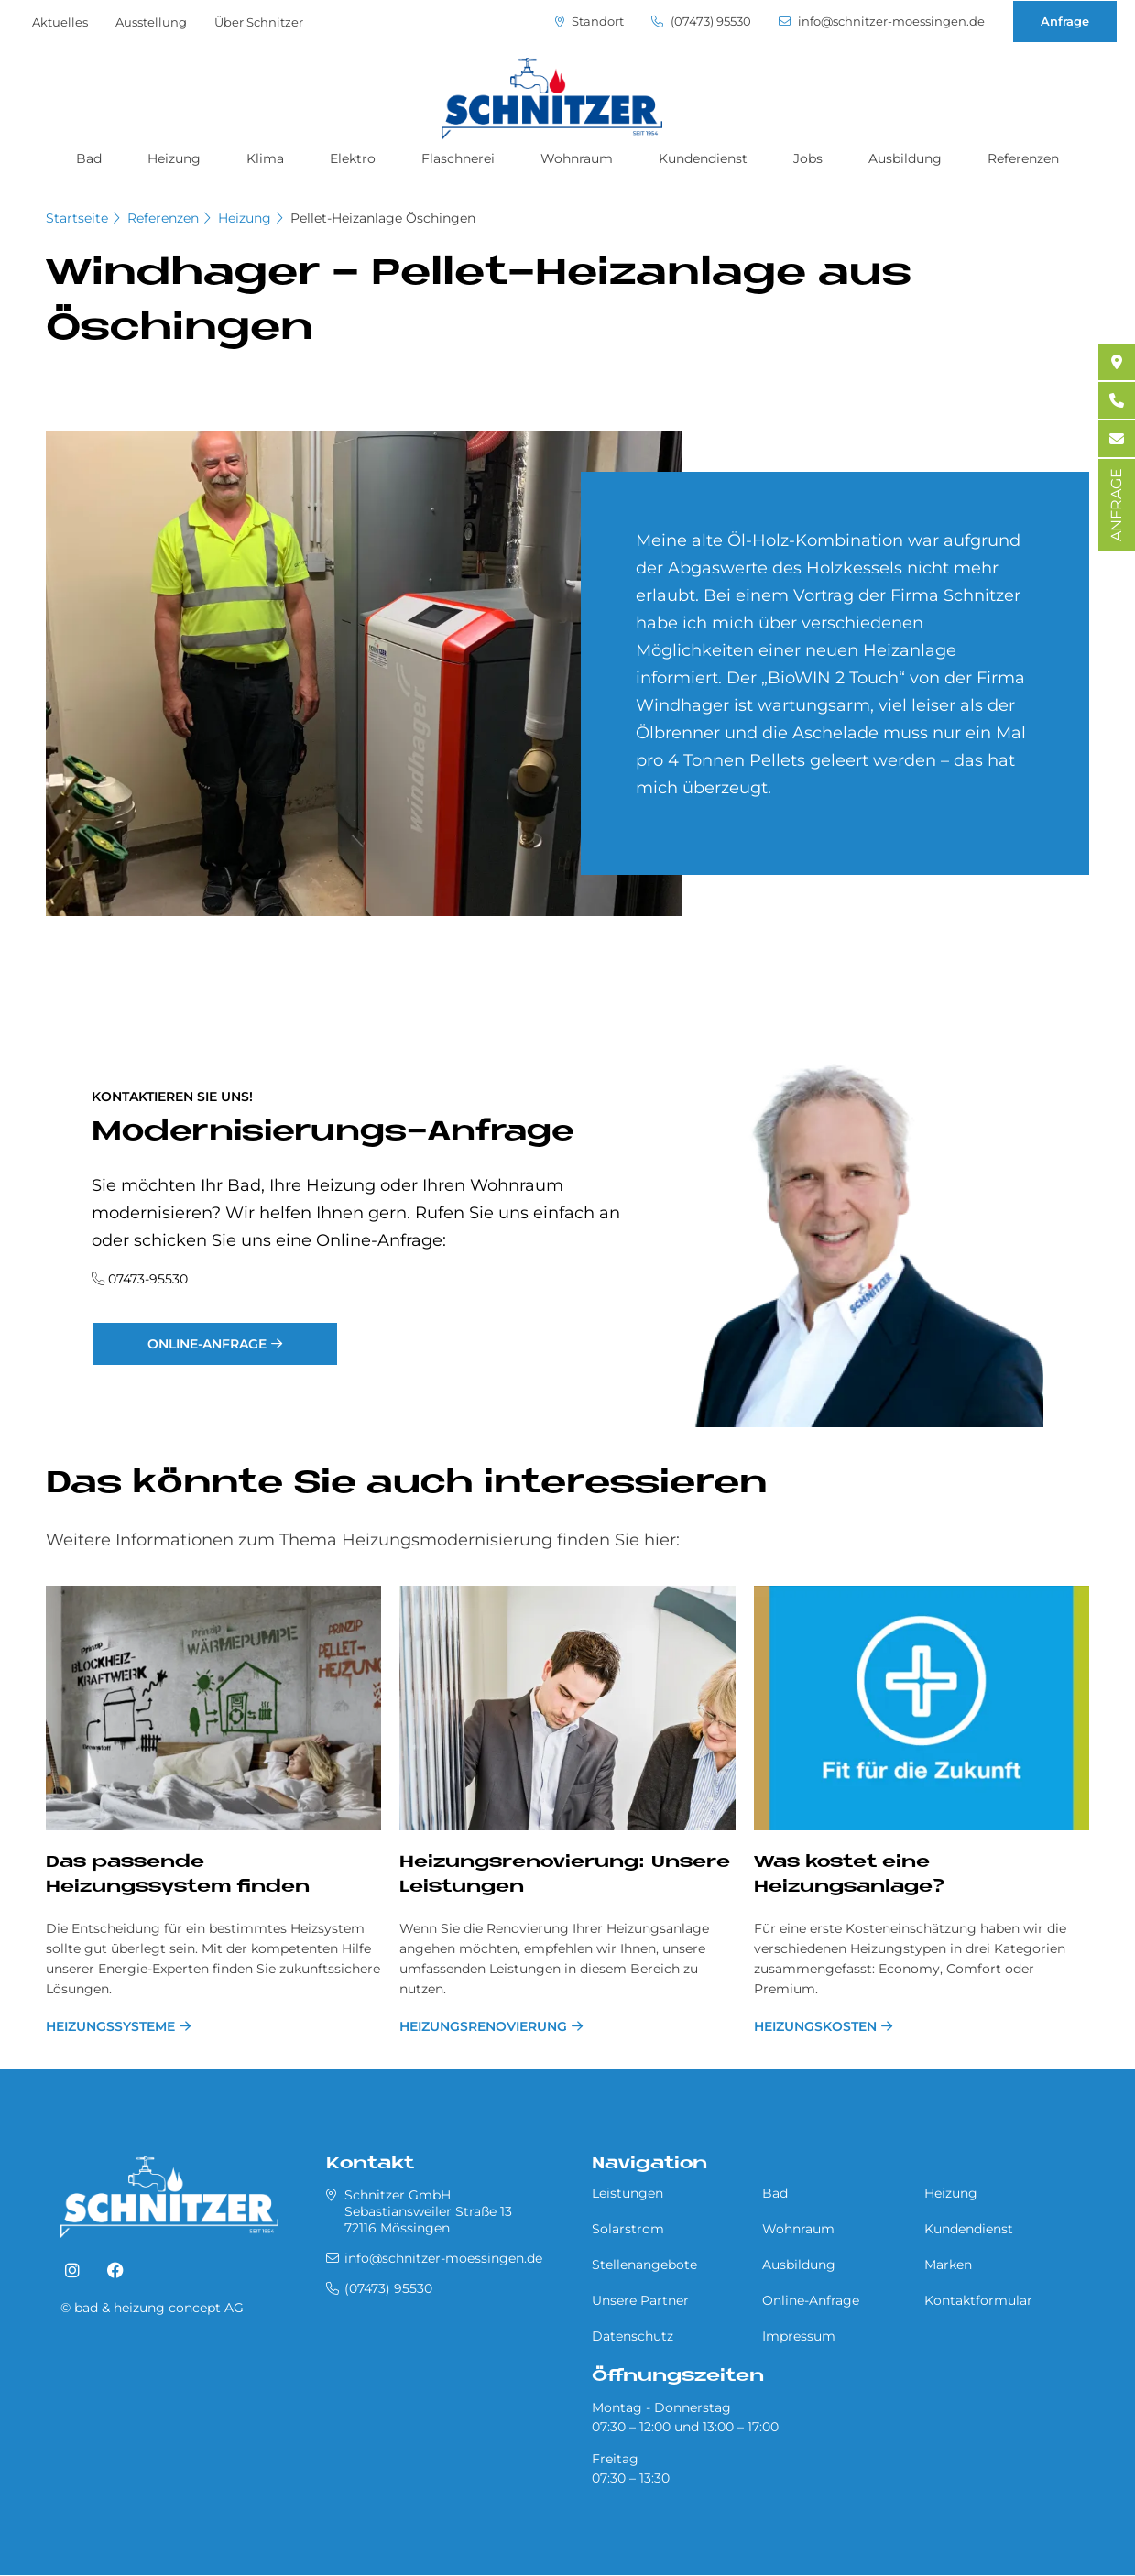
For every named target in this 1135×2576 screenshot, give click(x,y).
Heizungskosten (815, 2026)
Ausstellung (151, 22)
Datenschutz (632, 2336)
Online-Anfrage (207, 1344)
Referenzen (1023, 158)
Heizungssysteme (110, 2026)
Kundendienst (703, 158)
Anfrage (1065, 21)
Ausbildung (905, 158)
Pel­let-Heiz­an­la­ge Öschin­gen (382, 218)
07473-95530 (148, 1279)
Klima (265, 158)
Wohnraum (576, 158)
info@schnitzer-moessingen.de (882, 21)
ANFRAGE (1116, 504)
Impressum (798, 2336)
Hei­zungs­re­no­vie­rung (483, 2026)
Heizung (174, 158)
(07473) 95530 (701, 21)
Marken (948, 2264)
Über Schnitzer (258, 22)
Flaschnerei (458, 158)
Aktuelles (60, 22)
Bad (89, 158)
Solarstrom (628, 2229)
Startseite (77, 218)
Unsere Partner (640, 2300)
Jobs (808, 158)
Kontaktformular (978, 2300)
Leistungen (627, 2193)
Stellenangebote (644, 2264)
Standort (589, 21)
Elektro (353, 158)
